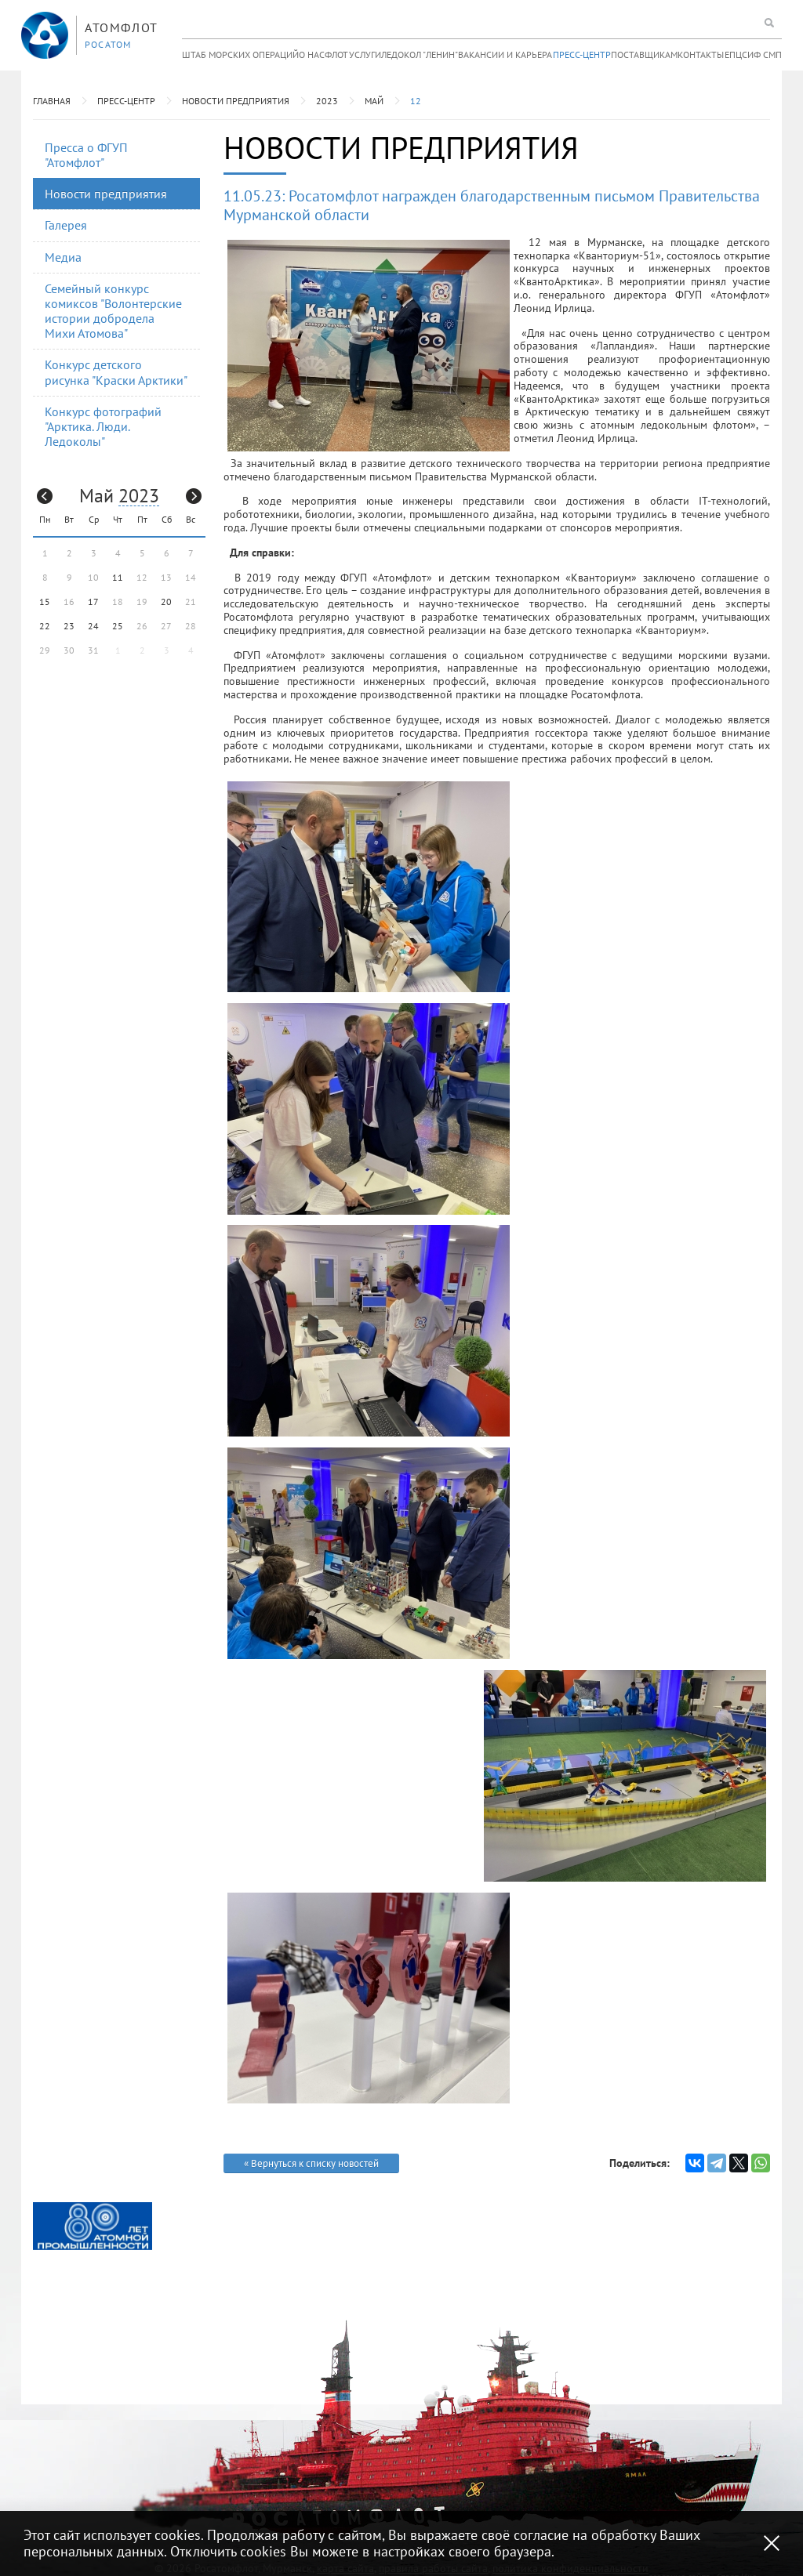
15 (44, 601)
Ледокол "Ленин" (419, 54)
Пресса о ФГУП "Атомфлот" (86, 154)
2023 (327, 101)
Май (374, 101)
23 (69, 626)
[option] (92, 2226)
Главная (52, 101)
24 (93, 626)
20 (166, 601)
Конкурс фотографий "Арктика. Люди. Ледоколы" (103, 426)
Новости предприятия (235, 101)
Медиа (63, 257)
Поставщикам (644, 54)
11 (117, 577)
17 (93, 601)
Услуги (365, 54)
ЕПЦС (736, 54)
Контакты (701, 54)
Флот (336, 54)
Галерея (66, 225)
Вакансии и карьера (505, 54)
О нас (312, 54)
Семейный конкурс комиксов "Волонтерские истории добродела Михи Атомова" (113, 311)
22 (44, 626)
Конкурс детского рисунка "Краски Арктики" (116, 372)
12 (415, 101)
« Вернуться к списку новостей (311, 2163)
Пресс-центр (582, 54)
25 (117, 626)
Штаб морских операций (240, 54)
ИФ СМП (764, 54)
